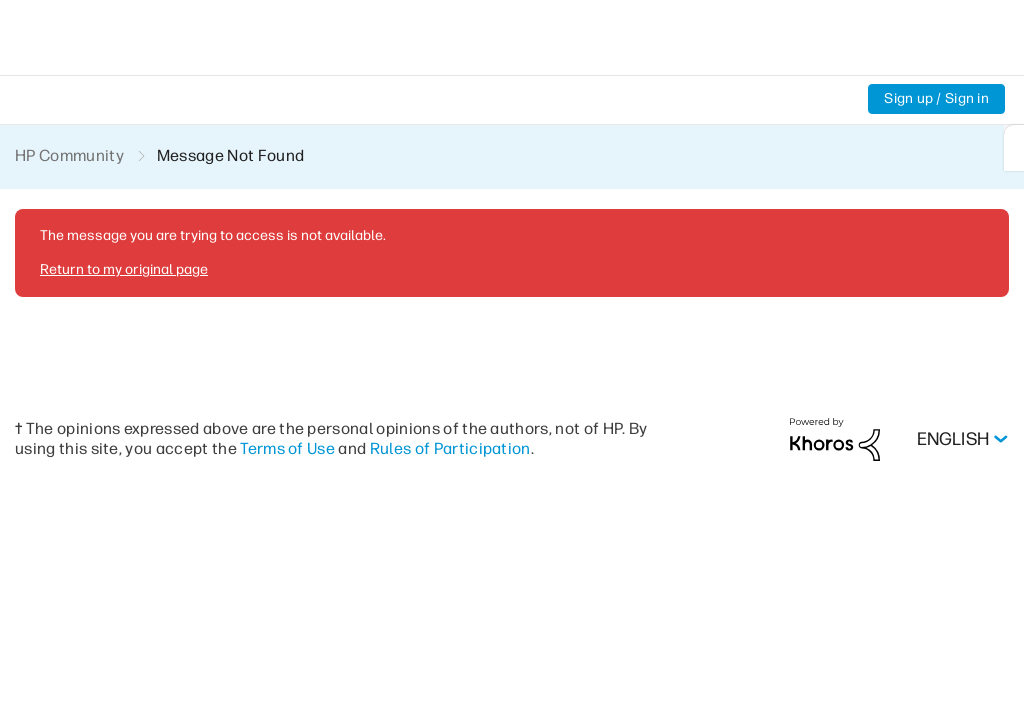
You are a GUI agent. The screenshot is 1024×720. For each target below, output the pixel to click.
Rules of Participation (450, 448)
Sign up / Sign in (936, 98)
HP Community (69, 155)
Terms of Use (287, 448)
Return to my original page (124, 269)
